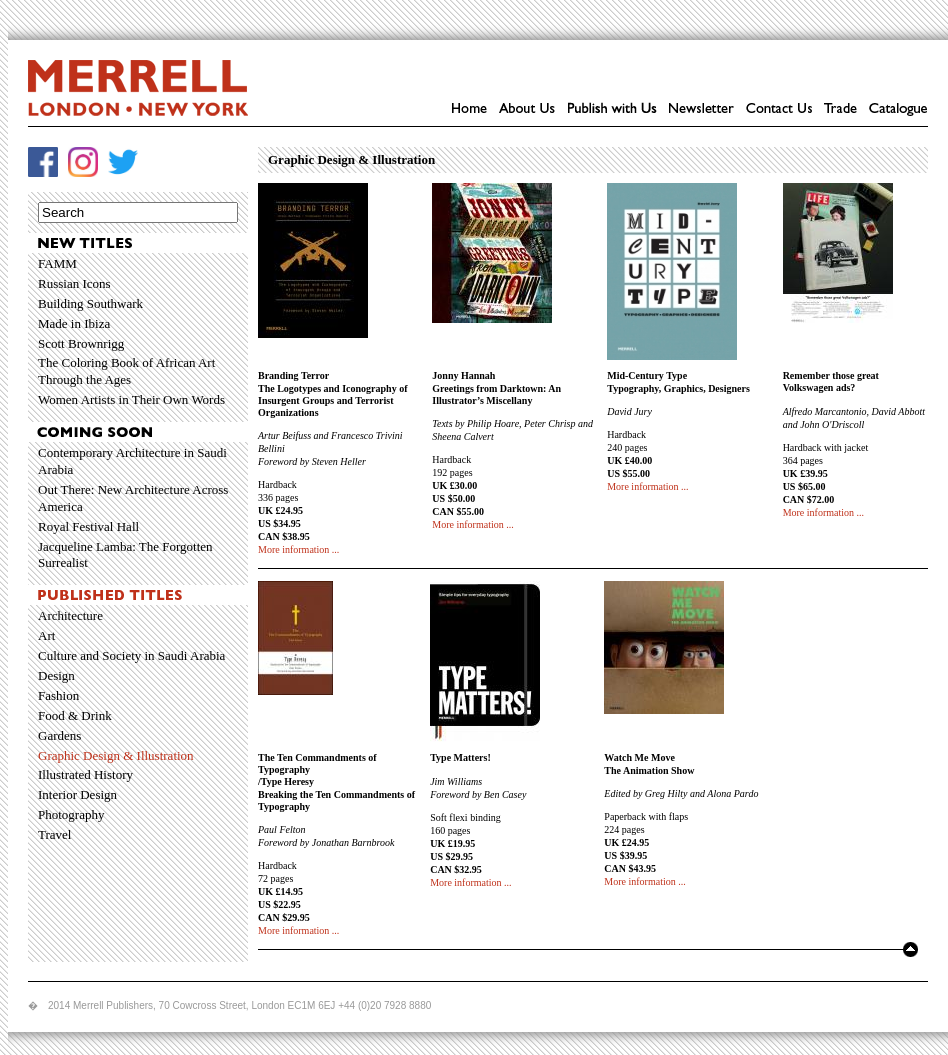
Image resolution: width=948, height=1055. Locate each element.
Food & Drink (75, 715)
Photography (71, 814)
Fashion (58, 695)
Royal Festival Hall (88, 526)
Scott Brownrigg (81, 343)
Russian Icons (74, 283)
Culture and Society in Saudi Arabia (131, 655)
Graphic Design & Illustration (116, 755)
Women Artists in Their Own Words (131, 399)
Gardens (59, 735)
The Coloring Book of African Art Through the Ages (126, 371)
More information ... (298, 549)
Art (46, 635)
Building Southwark (90, 303)
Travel (54, 834)
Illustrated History (85, 774)
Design (56, 675)
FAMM (57, 263)
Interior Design (77, 794)
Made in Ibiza (74, 323)
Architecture (70, 615)
